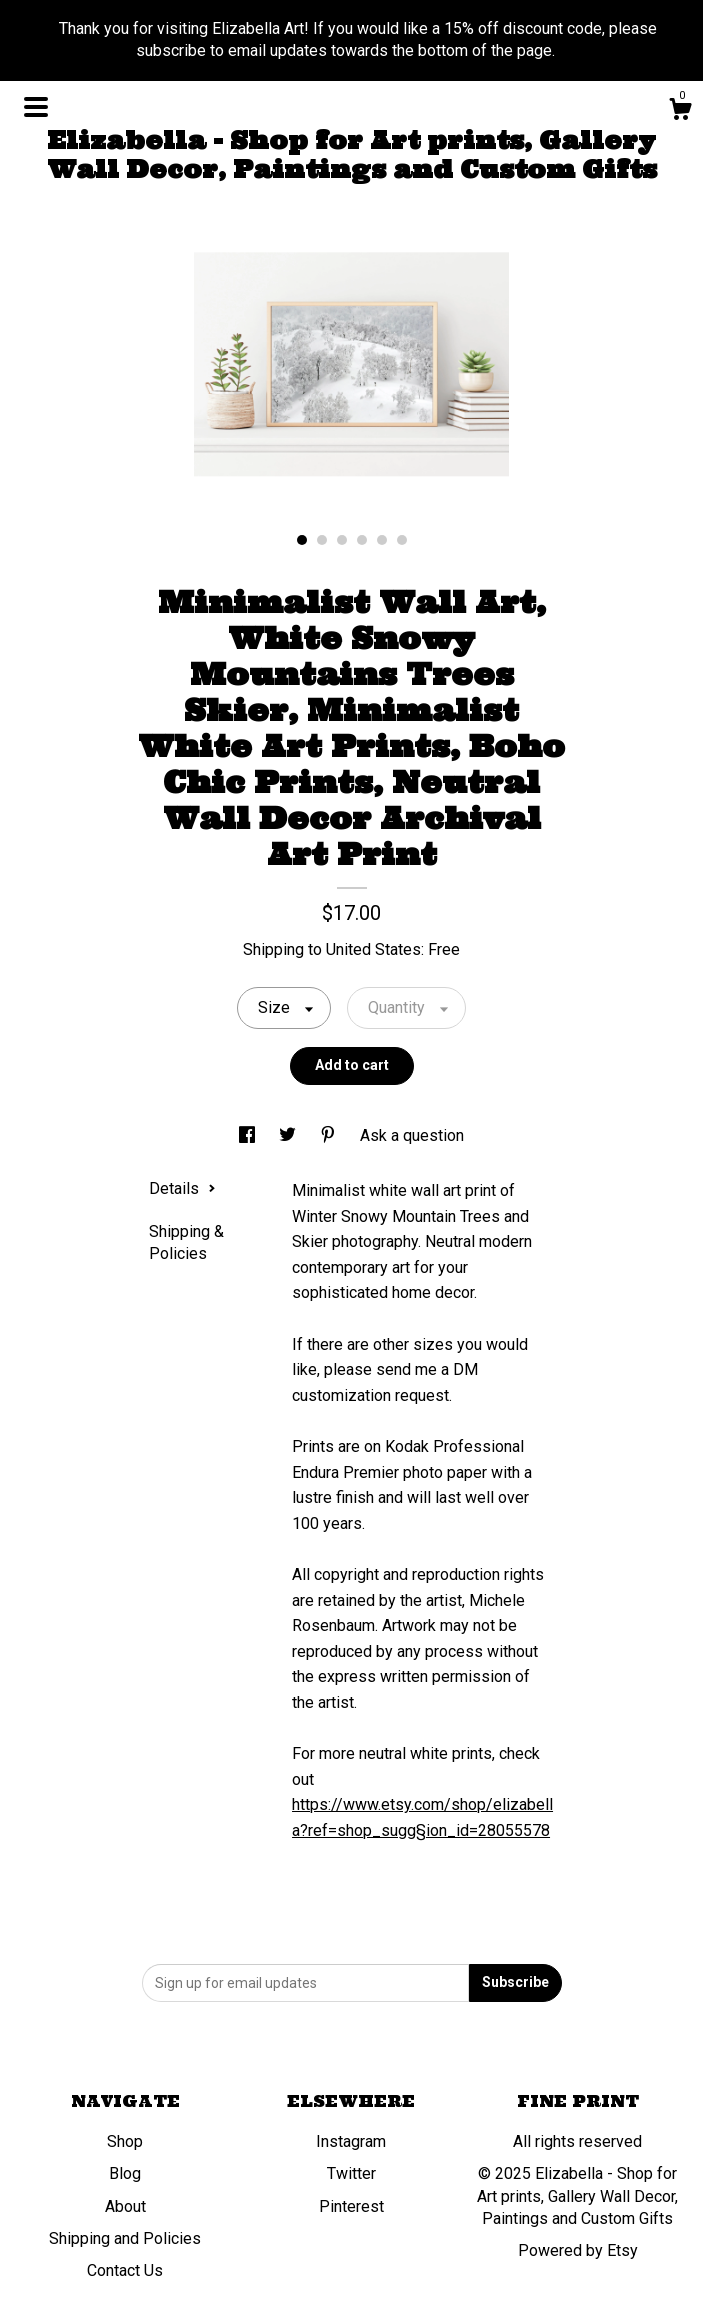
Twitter (351, 2173)
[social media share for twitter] (289, 1135)
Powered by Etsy (578, 2250)
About (125, 2206)
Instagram (351, 2141)
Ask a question (412, 1135)
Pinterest (351, 2206)
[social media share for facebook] (249, 1135)
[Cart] (680, 112)
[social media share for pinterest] (330, 1135)
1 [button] (302, 540)
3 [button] (342, 540)
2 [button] (322, 540)
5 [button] (382, 540)
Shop (125, 2141)
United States (373, 949)
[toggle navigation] (36, 107)
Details (182, 1188)
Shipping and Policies (125, 2238)
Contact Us (125, 2270)
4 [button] (362, 540)
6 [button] (402, 540)
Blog (125, 2173)
